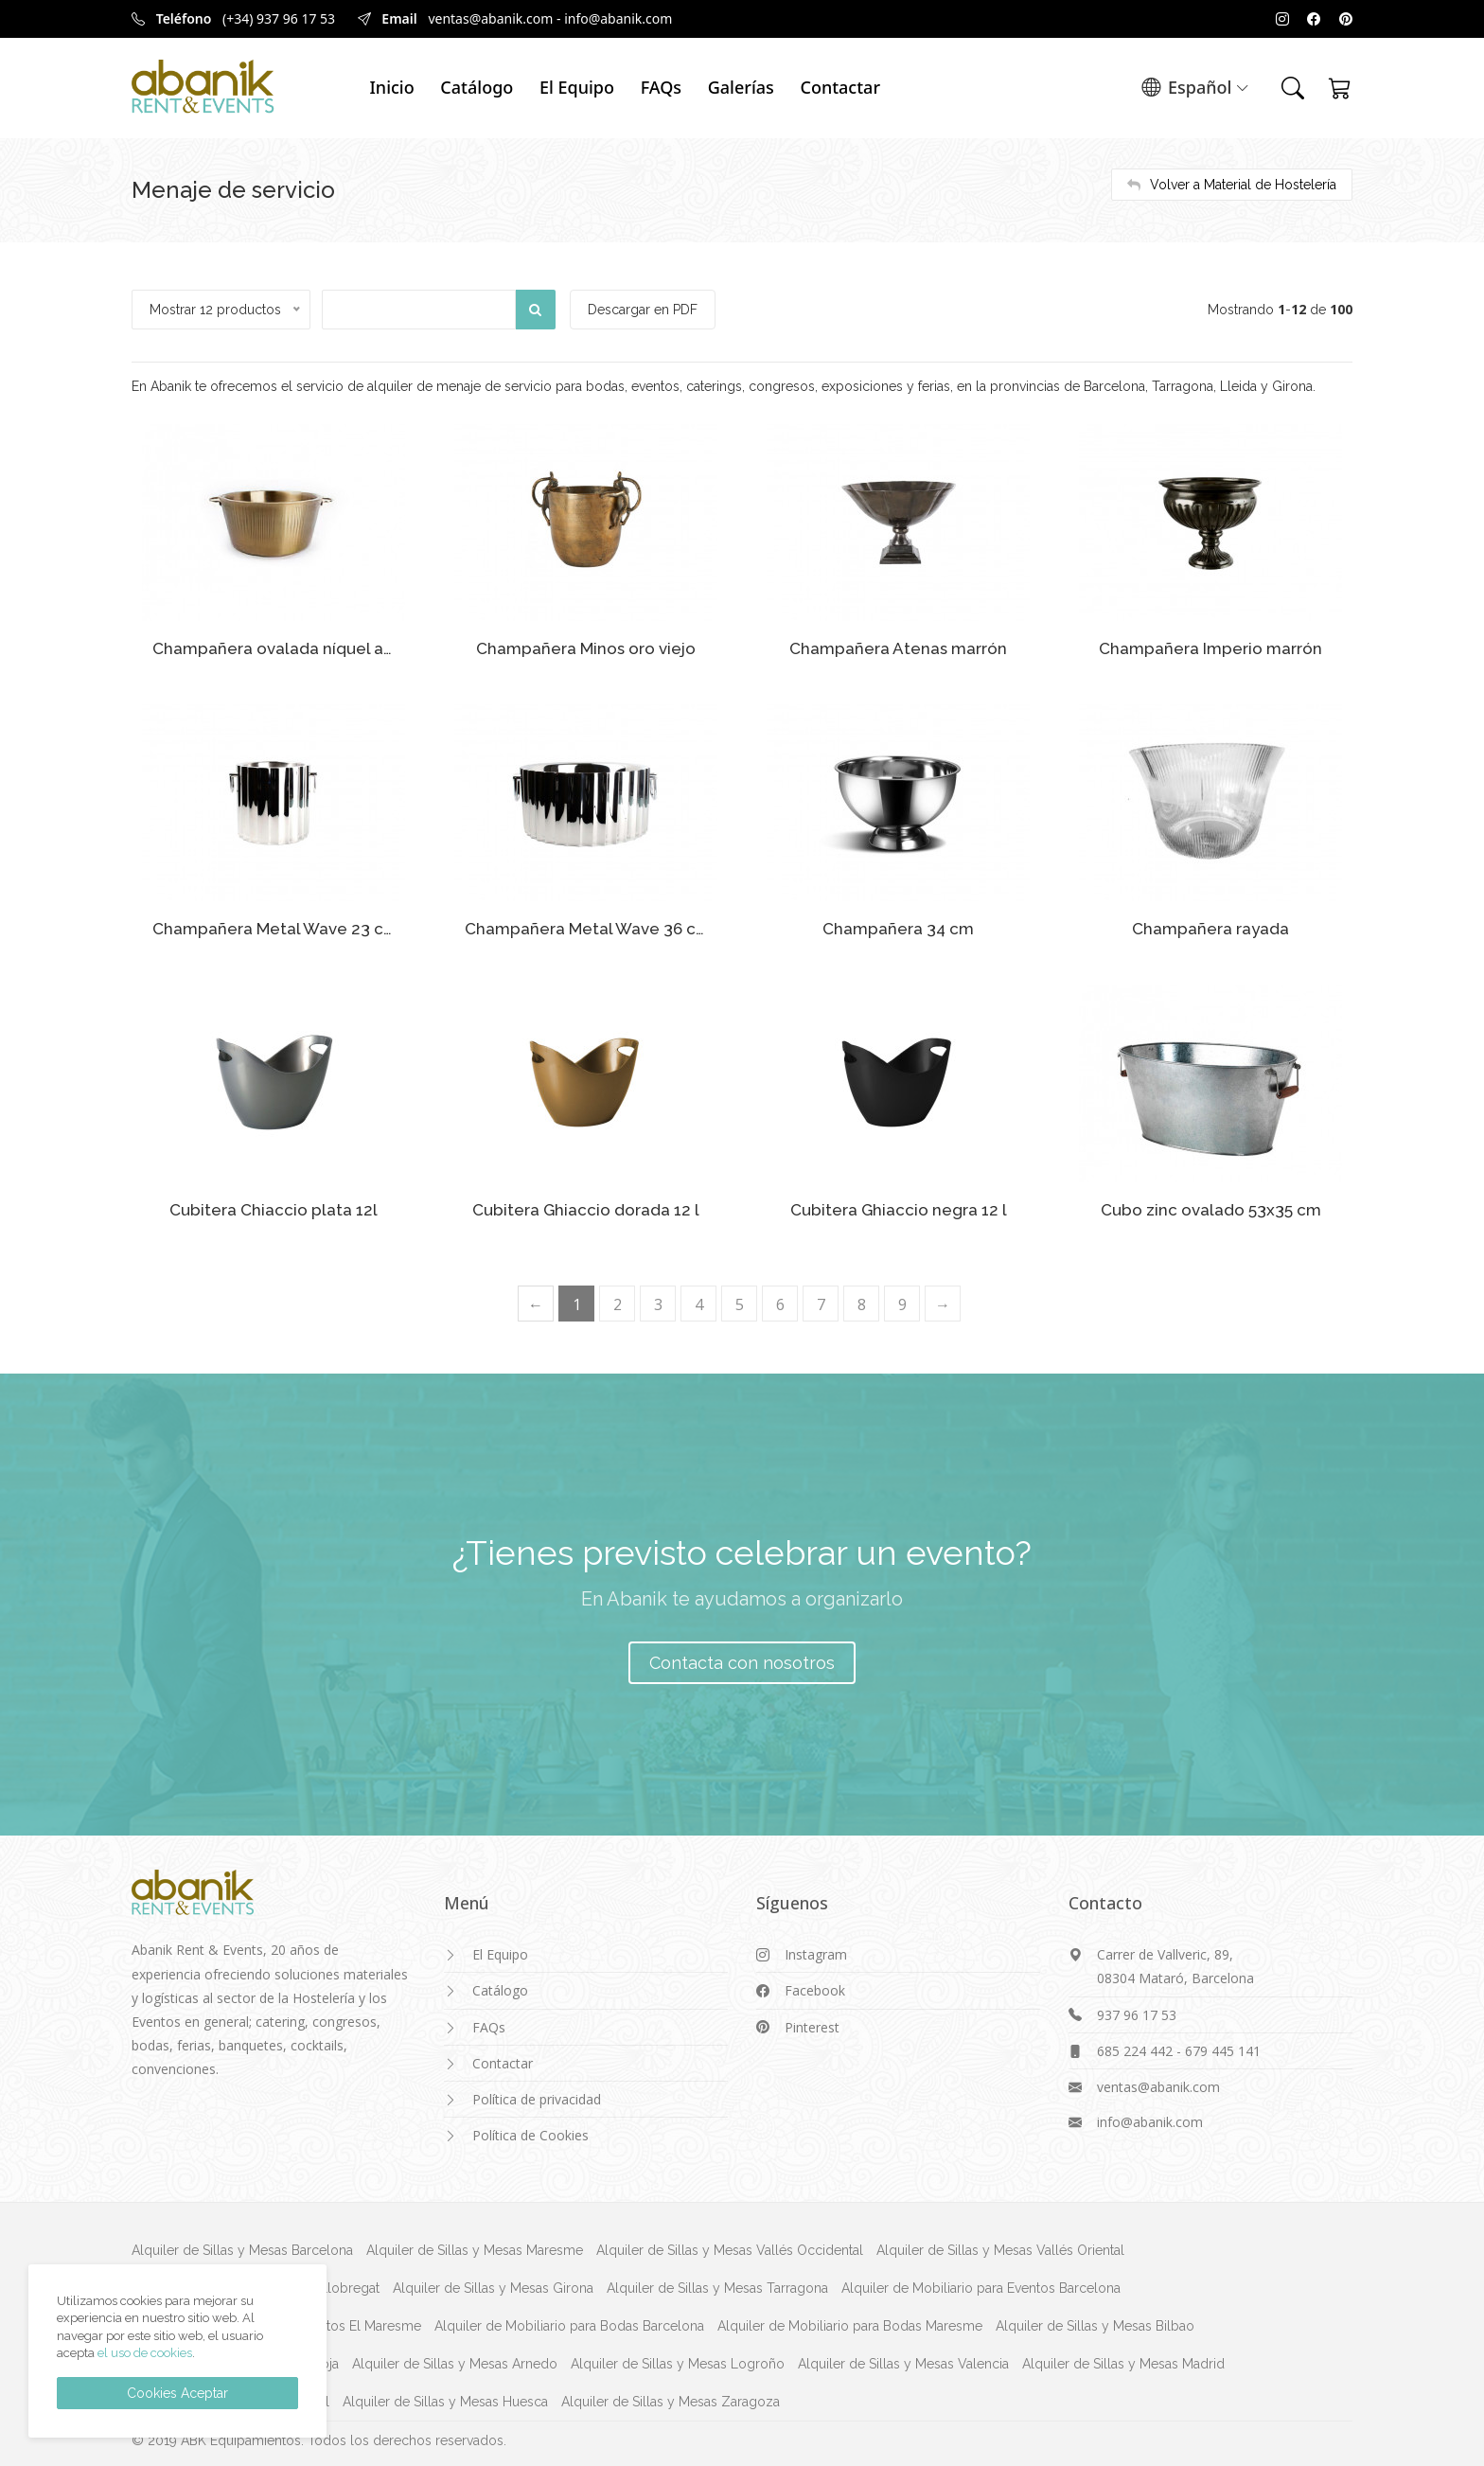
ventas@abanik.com (490, 18)
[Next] (943, 1300)
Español (1195, 88)
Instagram (816, 1951)
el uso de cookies (144, 2353)
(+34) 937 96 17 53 (278, 18)
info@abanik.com (618, 18)
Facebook (815, 1987)
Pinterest (812, 2023)
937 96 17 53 (1136, 2011)
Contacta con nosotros (742, 1659)
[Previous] (536, 1300)
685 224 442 (1135, 2047)
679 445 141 (1223, 2047)
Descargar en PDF (645, 309)
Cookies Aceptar (177, 2393)
